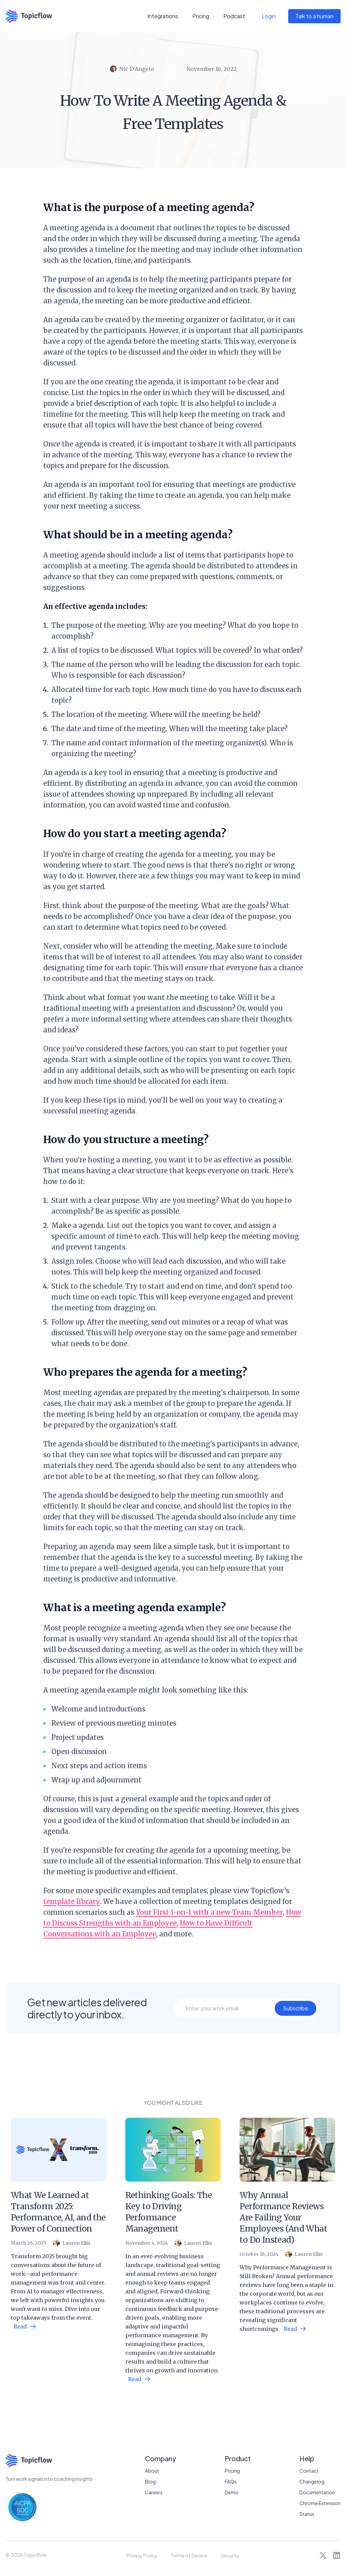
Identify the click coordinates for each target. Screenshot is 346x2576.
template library (71, 1901)
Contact (309, 2471)
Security (230, 2555)
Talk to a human (314, 16)
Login (269, 16)
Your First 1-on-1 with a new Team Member (209, 1912)
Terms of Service (189, 2555)
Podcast (234, 16)
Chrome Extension (320, 2503)
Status (306, 2514)
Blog (150, 2481)
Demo (232, 2492)
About (152, 2471)
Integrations (162, 16)
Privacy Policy (141, 2555)
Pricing (200, 16)
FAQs (231, 2481)
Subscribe (295, 2008)
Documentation (317, 2492)
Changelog (311, 2481)
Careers (154, 2492)
